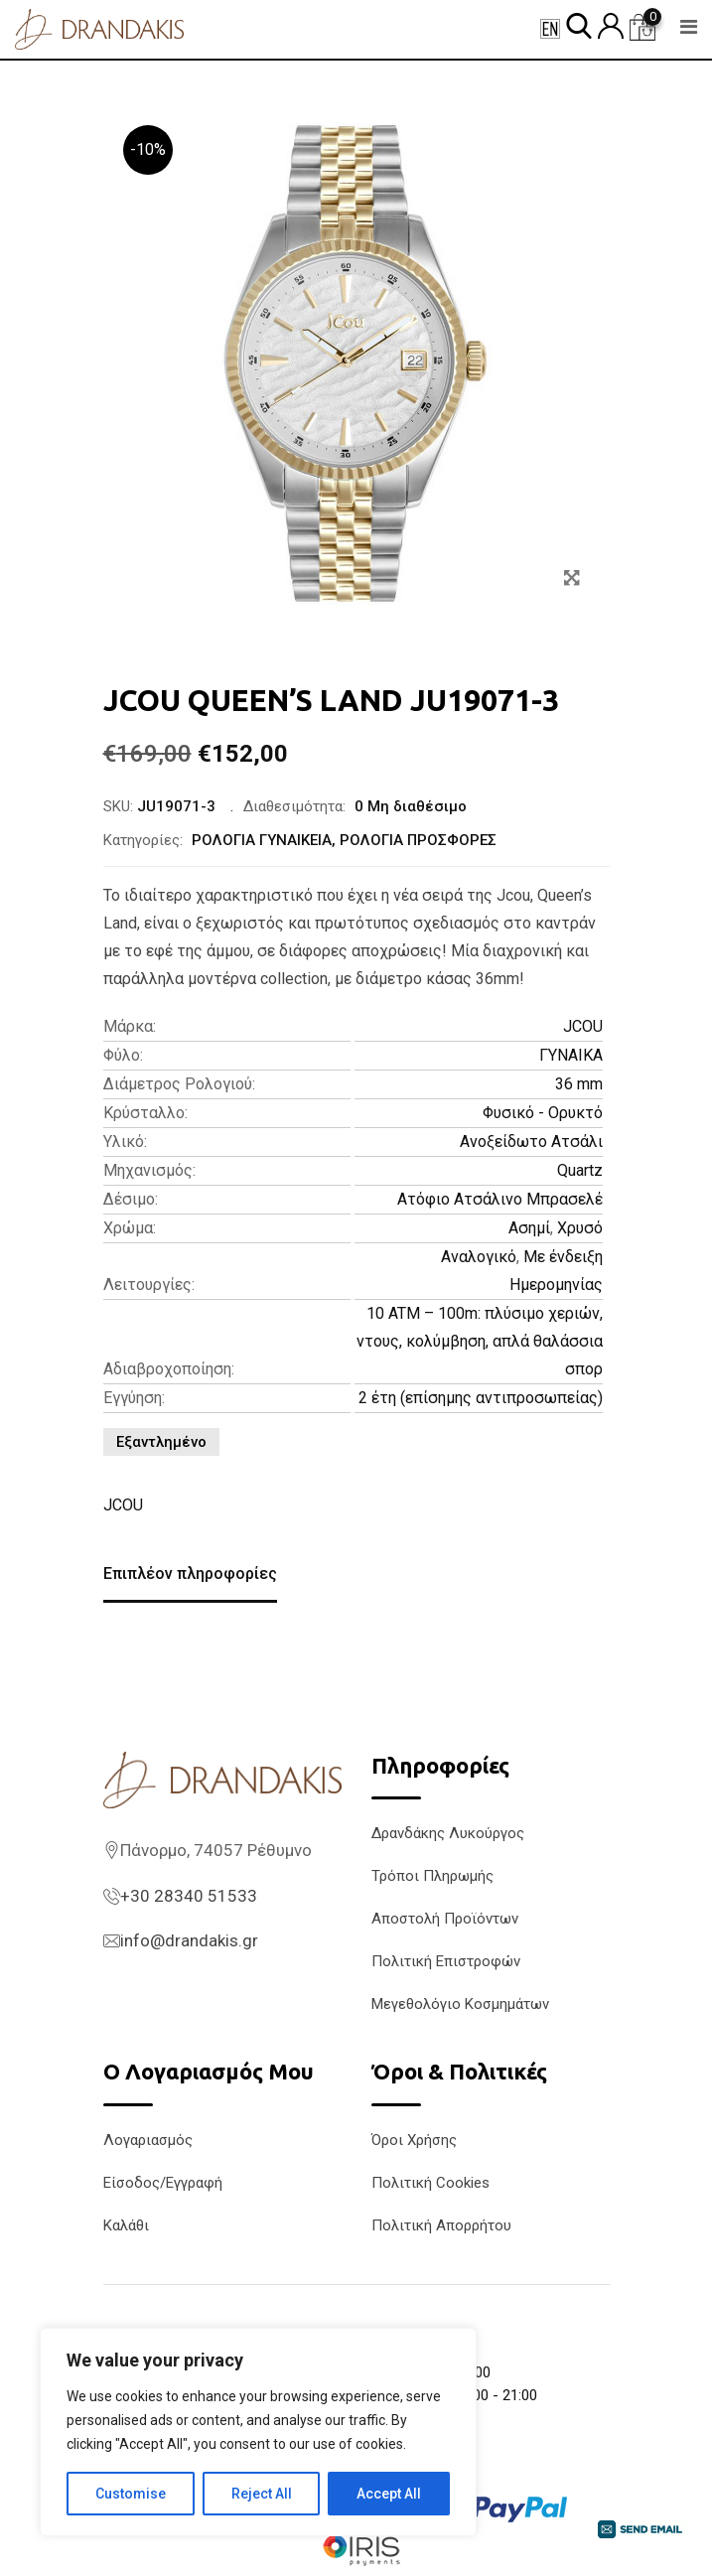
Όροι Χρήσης (414, 2140)
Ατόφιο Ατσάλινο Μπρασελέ (500, 1199)
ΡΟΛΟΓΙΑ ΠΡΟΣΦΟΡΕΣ (418, 840)
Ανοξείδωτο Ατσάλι (531, 1141)
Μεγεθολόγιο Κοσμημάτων (460, 2004)
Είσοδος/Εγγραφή (162, 2183)
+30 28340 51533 (188, 1896)
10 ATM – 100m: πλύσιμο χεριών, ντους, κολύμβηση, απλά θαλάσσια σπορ (479, 1341)
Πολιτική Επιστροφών (445, 1961)
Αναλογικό (478, 1256)
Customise (130, 2494)
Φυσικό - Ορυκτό (543, 1112)
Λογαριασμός (148, 2140)
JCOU (583, 1026)
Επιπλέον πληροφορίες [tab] (190, 1573)
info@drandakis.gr (189, 1940)
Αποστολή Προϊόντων (444, 1919)
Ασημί (529, 1227)
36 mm (579, 1083)
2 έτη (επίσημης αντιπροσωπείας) (480, 1397)
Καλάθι (126, 2225)
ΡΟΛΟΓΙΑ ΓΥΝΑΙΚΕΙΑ (262, 840)
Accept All (388, 2494)
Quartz (580, 1170)
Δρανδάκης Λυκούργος (447, 1833)
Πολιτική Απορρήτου (441, 2225)
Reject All (261, 2494)
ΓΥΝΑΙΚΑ (571, 1055)
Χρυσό (580, 1227)
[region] (258, 2432)
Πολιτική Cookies (430, 2183)
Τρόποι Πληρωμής (432, 1876)
